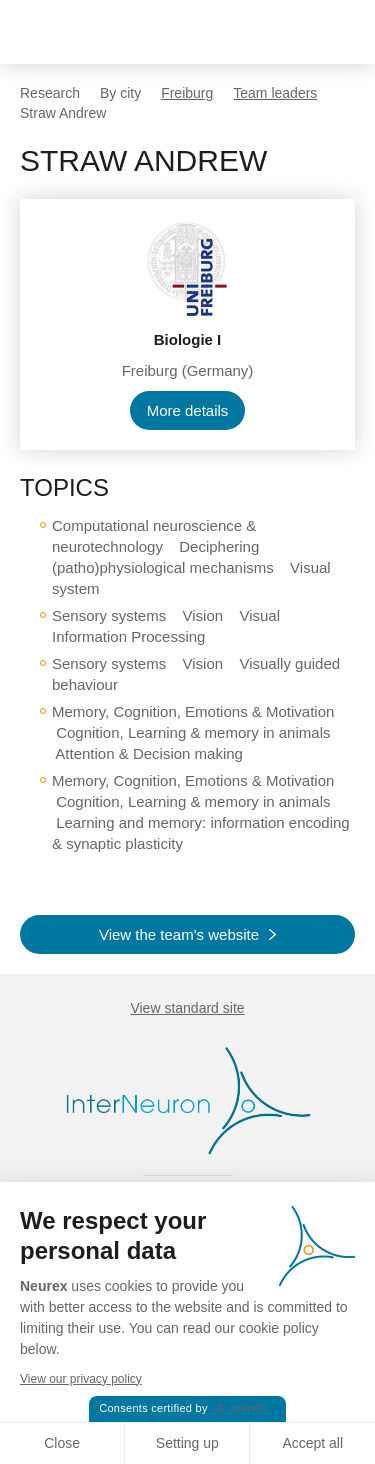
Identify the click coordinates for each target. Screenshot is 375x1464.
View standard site (187, 1008)
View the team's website (179, 934)
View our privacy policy (81, 1379)
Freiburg (187, 93)
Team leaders (275, 93)
